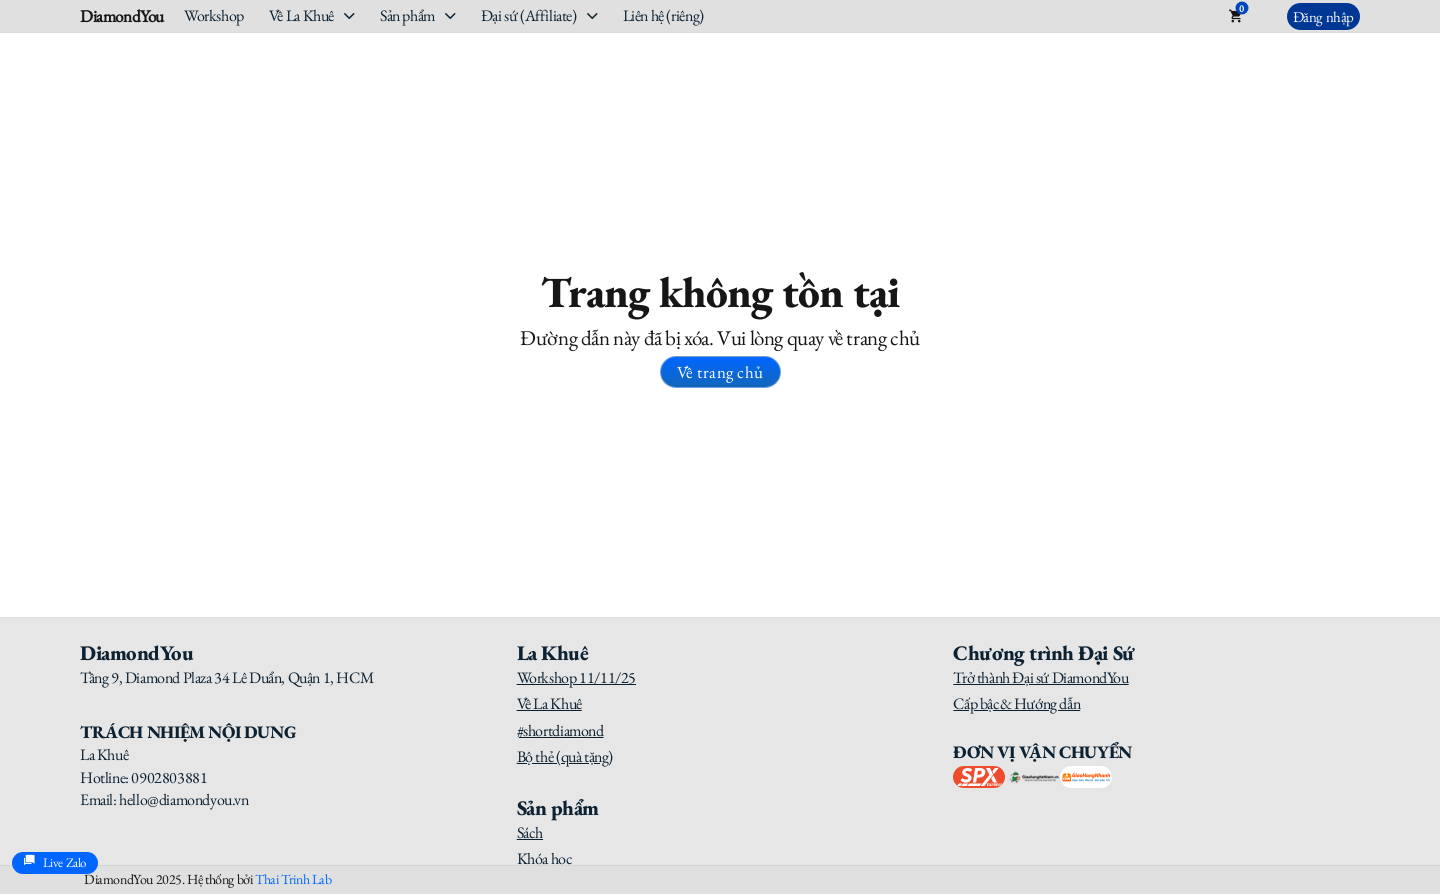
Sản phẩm (407, 15)
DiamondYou (122, 16)
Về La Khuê (301, 15)
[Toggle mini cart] (1235, 16)
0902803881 (169, 777)
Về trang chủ (720, 372)
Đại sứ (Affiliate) (529, 15)
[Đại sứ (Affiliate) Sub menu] (592, 16)
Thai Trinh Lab (293, 879)
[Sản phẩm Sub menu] (450, 16)
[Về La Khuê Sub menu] (349, 16)
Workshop (214, 15)
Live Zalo (55, 863)
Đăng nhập (1323, 16)
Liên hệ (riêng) (663, 15)
